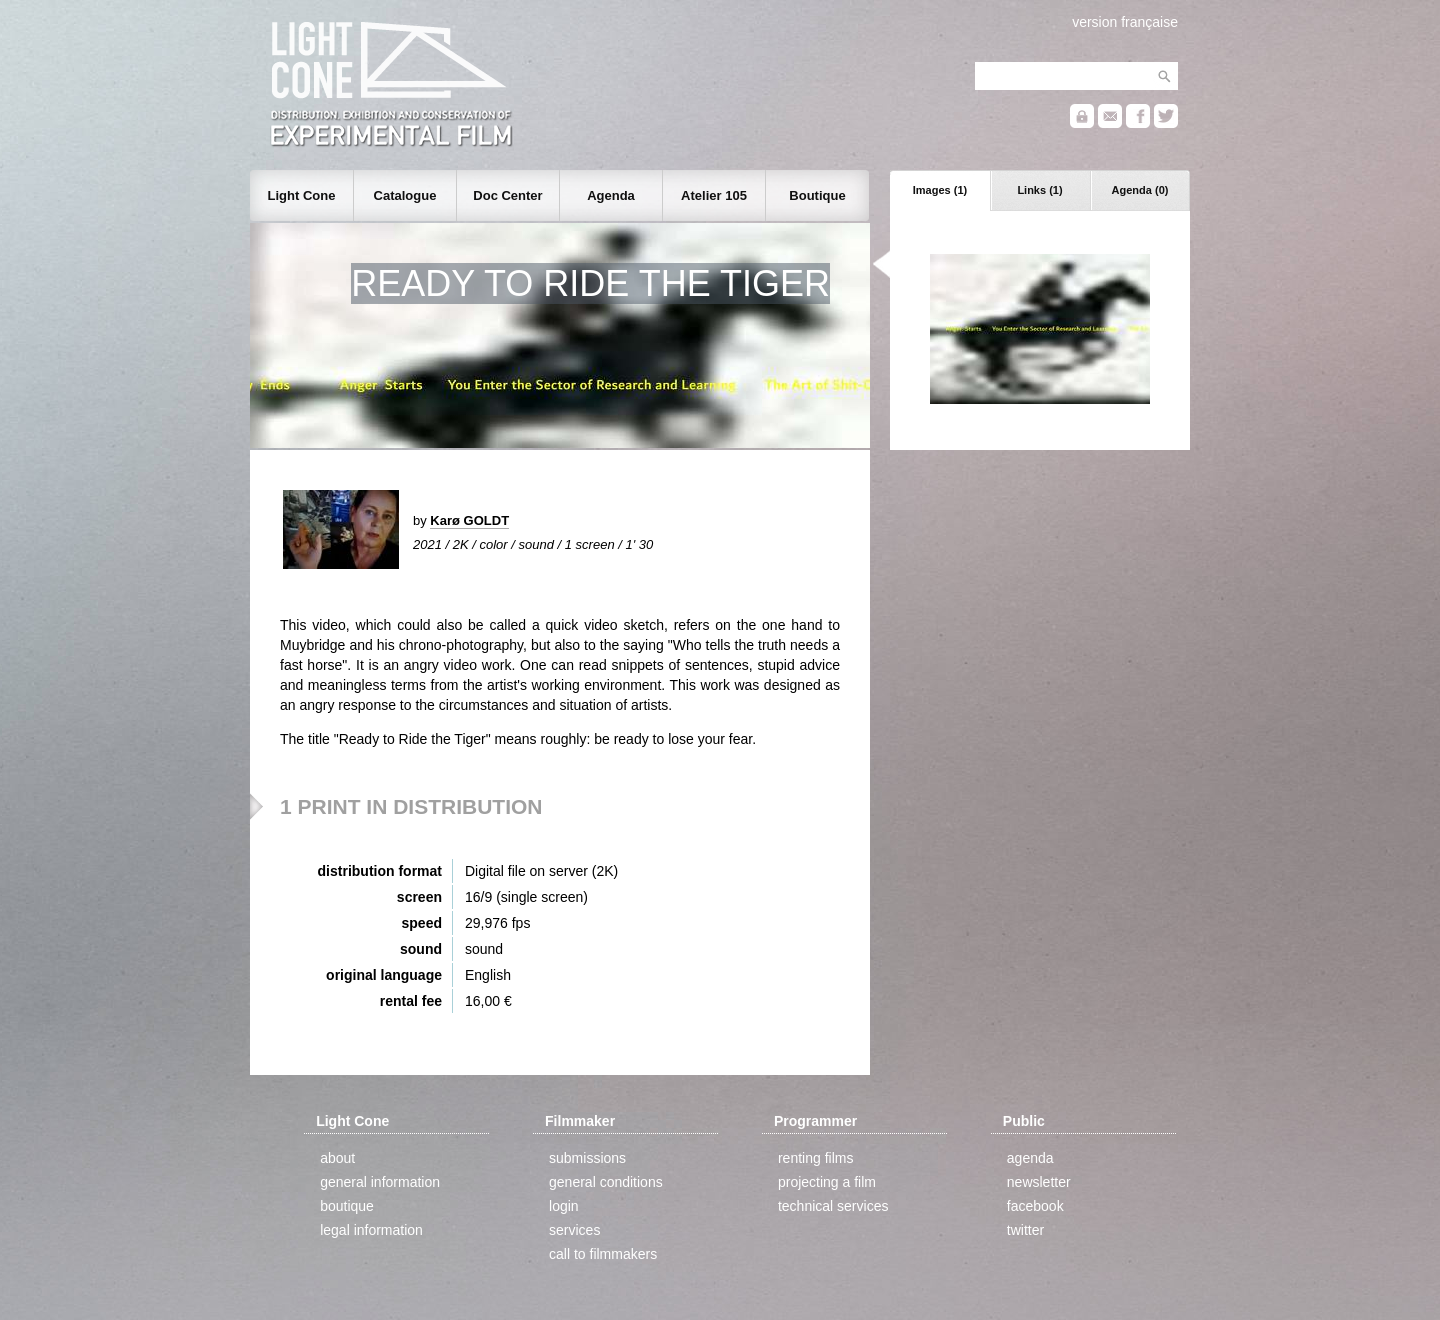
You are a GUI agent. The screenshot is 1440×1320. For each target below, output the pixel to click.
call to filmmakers (603, 1254)
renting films (815, 1158)
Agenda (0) (1140, 190)
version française (1125, 22)
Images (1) (940, 190)
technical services (833, 1206)
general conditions (606, 1182)
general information (380, 1182)
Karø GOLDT (469, 520)
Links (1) (1039, 190)
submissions (587, 1158)
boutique (347, 1206)
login (564, 1206)
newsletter (1039, 1182)
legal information (371, 1230)
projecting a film (827, 1182)
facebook (1035, 1206)
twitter (1025, 1230)
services (574, 1230)
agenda (1030, 1158)
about (337, 1158)
